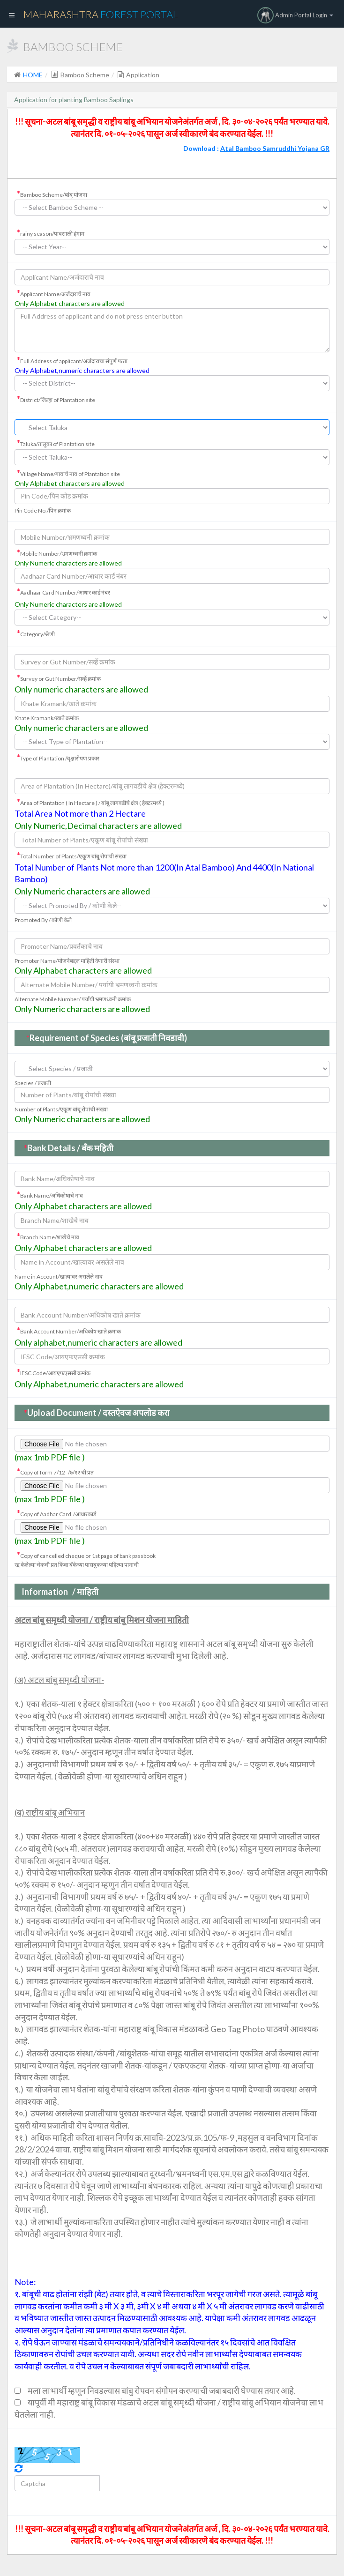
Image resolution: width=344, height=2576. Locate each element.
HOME (33, 75)
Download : (256, 148)
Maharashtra (100, 14)
